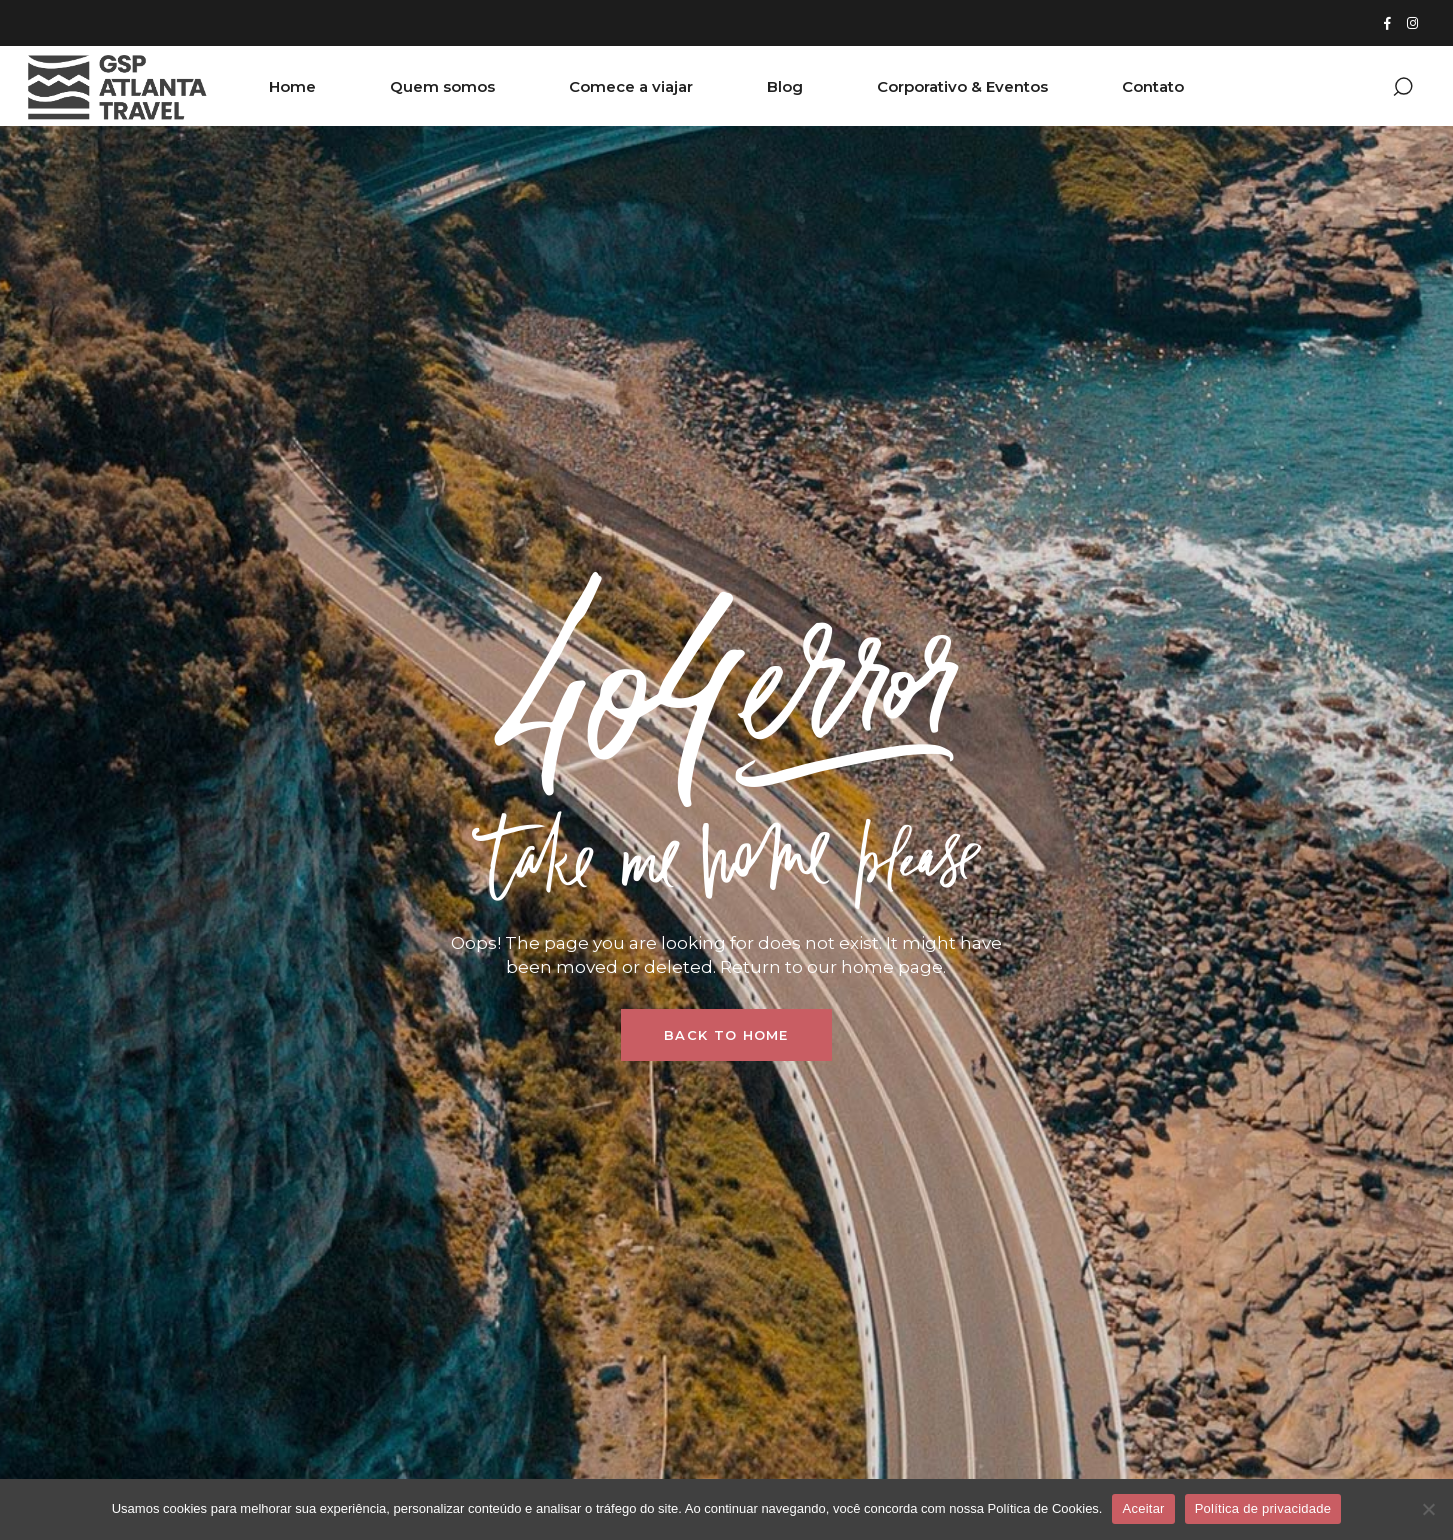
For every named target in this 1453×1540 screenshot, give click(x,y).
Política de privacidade (1263, 1508)
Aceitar (1143, 1508)
